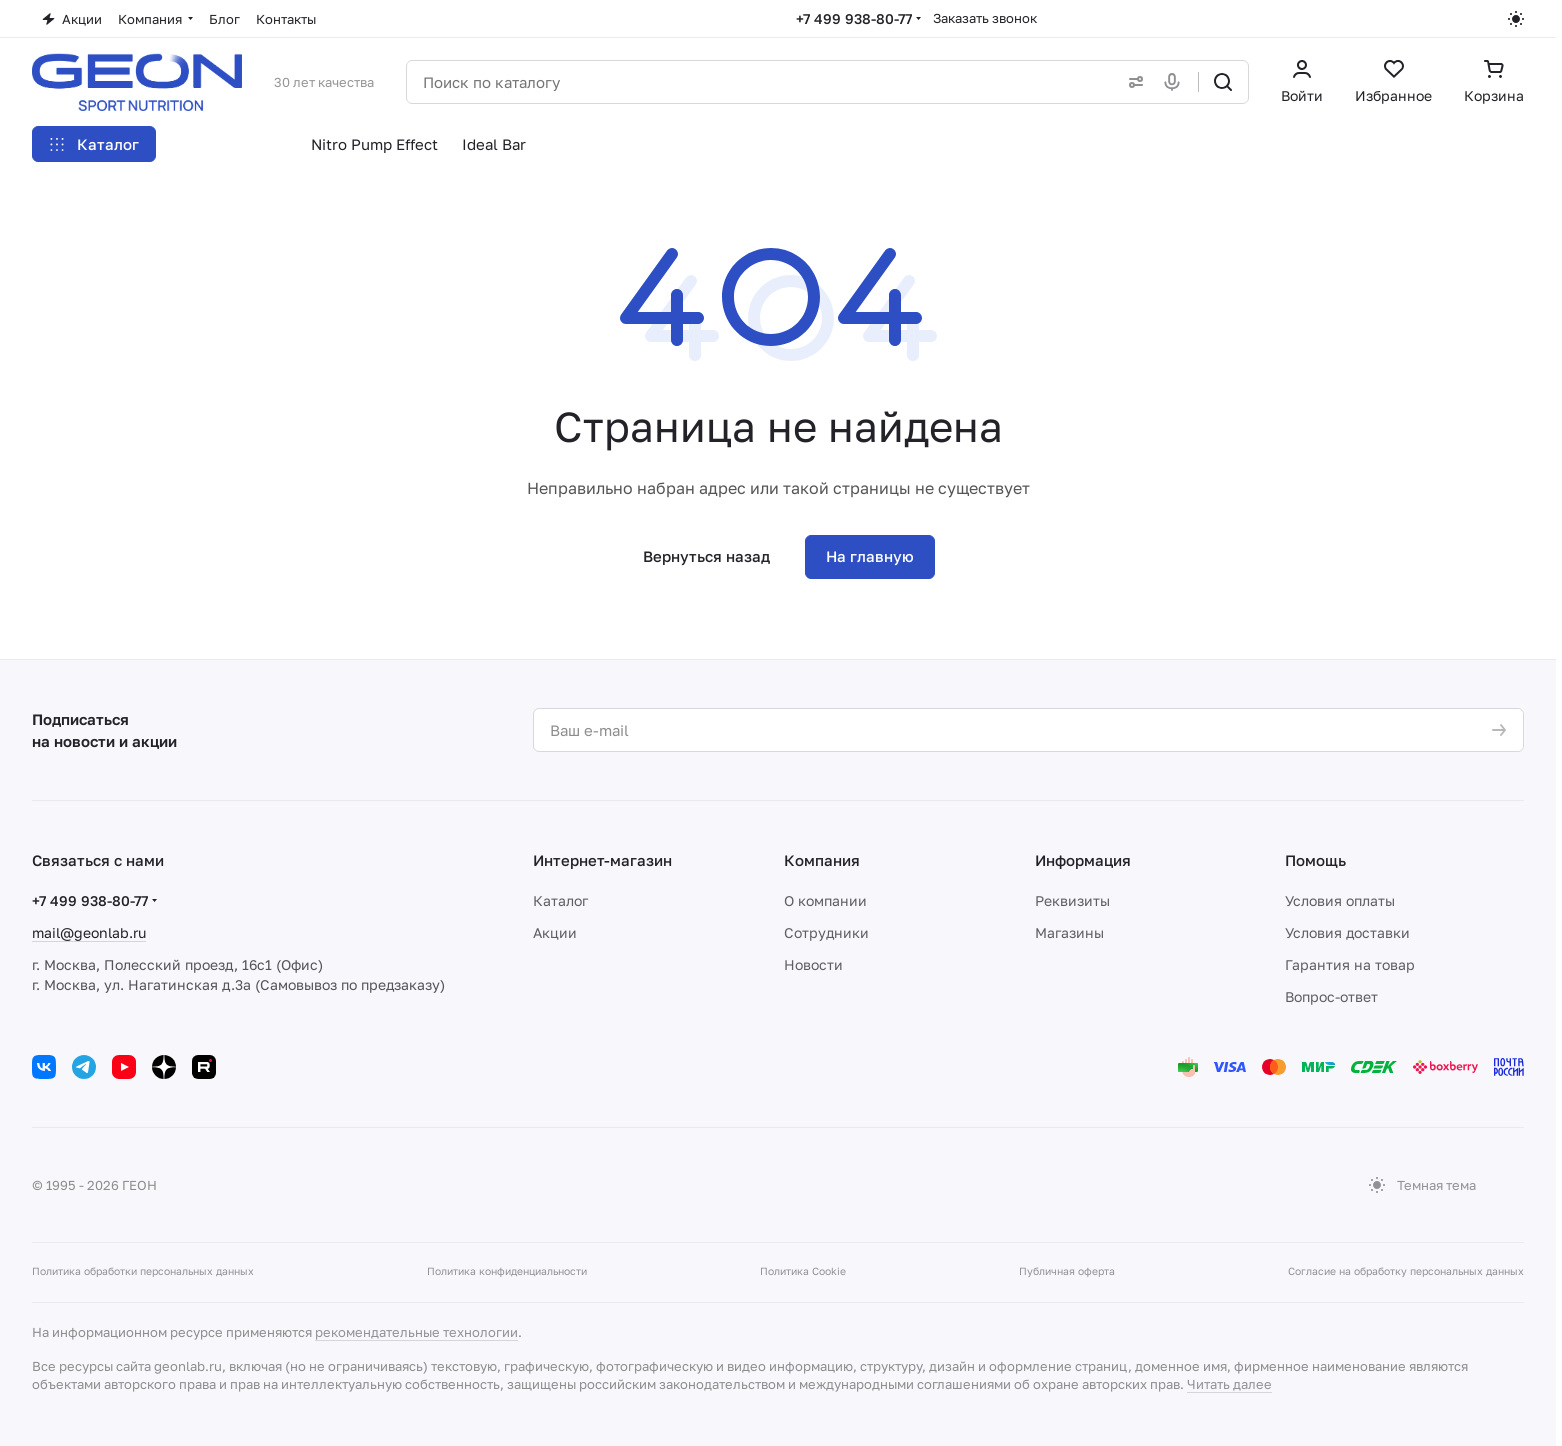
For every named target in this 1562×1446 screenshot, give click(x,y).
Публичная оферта (1067, 1271)
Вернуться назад (706, 556)
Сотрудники (826, 932)
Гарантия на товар (1350, 964)
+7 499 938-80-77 (854, 18)
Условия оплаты (1340, 900)
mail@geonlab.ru (89, 932)
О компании (825, 900)
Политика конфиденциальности (507, 1271)
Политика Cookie (803, 1271)
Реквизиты (1072, 900)
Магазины (1069, 932)
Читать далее (1229, 1384)
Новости (813, 964)
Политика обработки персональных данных (143, 1271)
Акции (555, 932)
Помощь (1315, 860)
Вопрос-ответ (1331, 996)
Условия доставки (1347, 932)
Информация (1083, 860)
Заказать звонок (985, 18)
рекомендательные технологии (416, 1332)
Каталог (560, 900)
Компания (822, 860)
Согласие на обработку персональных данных (1406, 1271)
